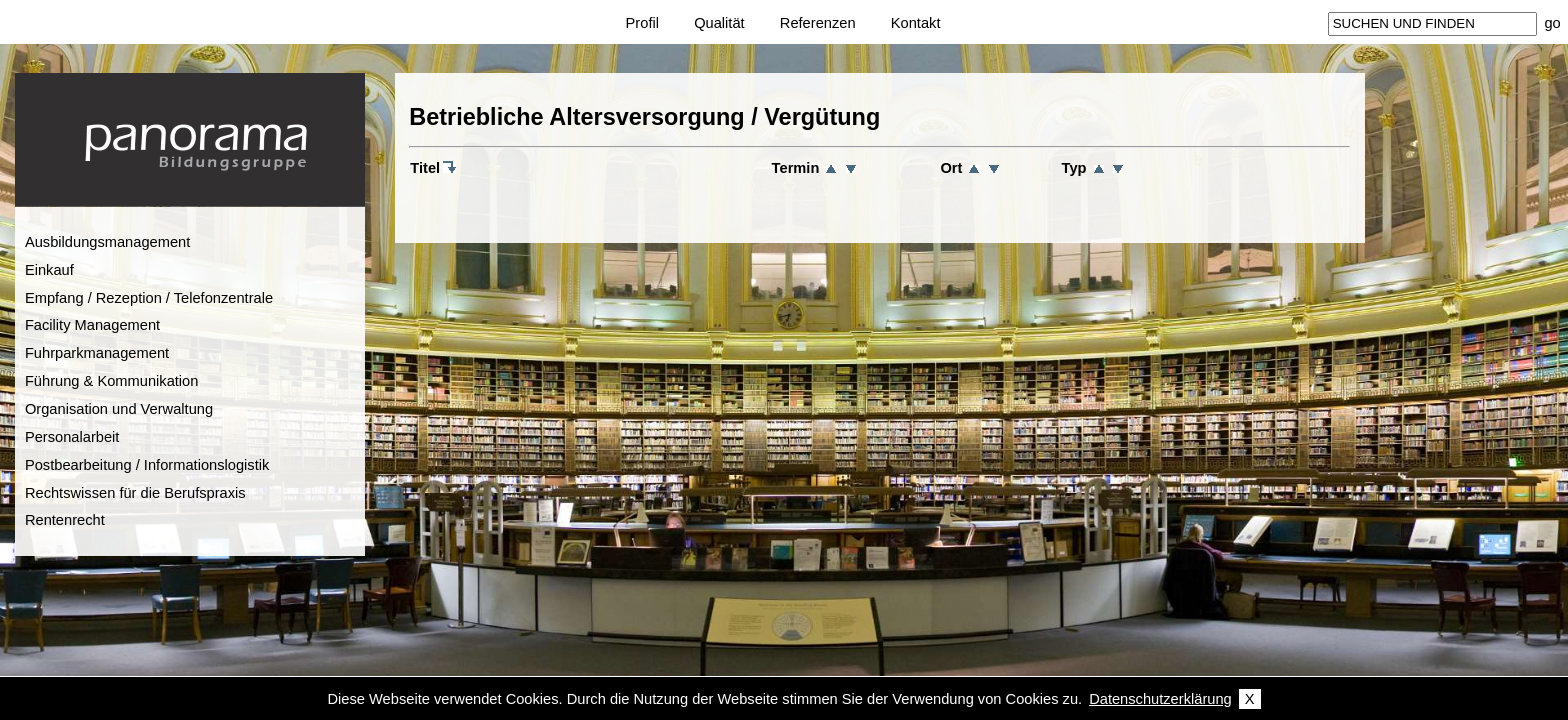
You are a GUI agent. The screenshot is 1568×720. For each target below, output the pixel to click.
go (1552, 23)
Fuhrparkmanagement (97, 353)
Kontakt (916, 23)
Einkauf (49, 270)
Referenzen (818, 23)
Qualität (719, 23)
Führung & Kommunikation (112, 381)
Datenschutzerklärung (1160, 699)
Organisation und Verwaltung (119, 409)
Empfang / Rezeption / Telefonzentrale (149, 298)
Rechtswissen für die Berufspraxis (135, 493)
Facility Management (92, 325)
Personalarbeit (72, 437)
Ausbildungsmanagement (107, 242)
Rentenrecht (65, 520)
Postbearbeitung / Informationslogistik (147, 465)
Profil (642, 23)
